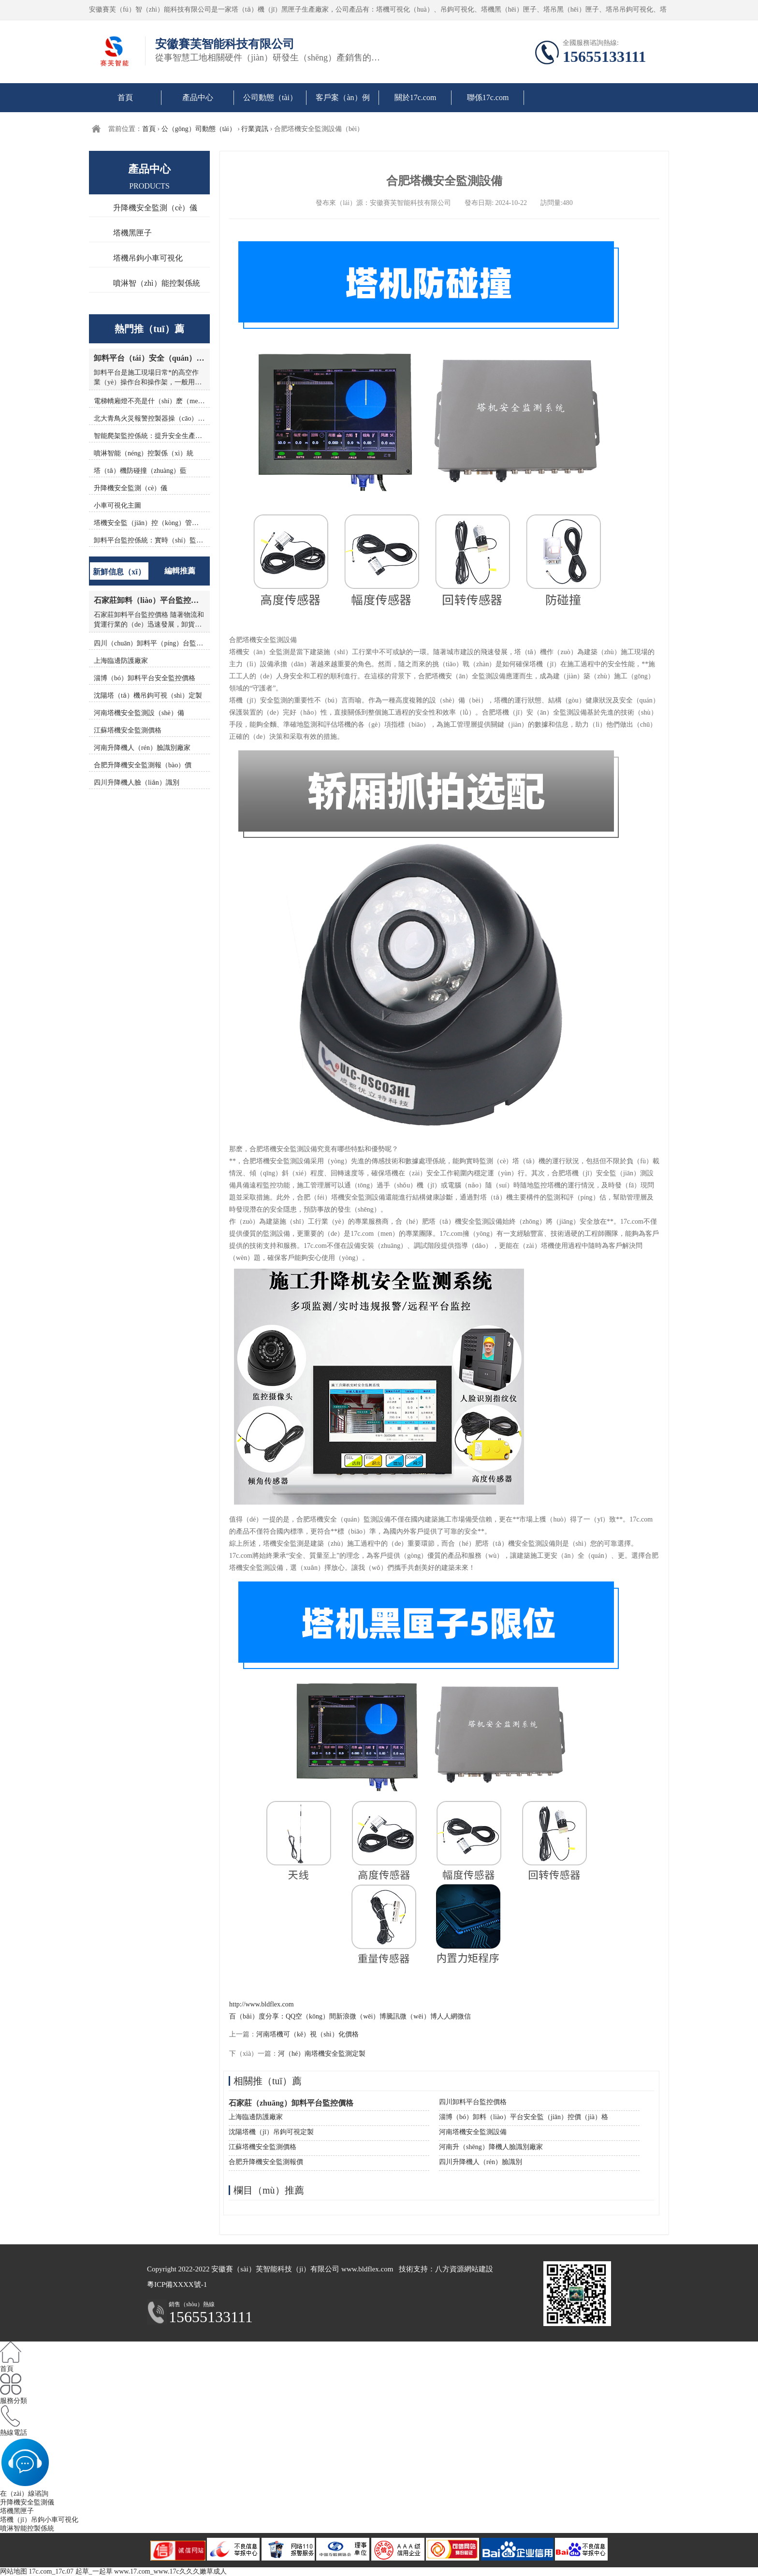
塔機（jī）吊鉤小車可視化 (39, 2519)
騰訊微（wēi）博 (411, 2016)
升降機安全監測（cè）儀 (155, 208)
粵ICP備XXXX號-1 (177, 2284)
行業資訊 (254, 128)
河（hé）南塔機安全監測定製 (321, 2053)
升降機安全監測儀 (27, 2502)
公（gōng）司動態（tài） (198, 128)
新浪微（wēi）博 (361, 2016)
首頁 (125, 97)
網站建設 (478, 2269)
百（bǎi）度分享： (257, 2016)
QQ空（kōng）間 (311, 2016)
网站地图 (13, 2571)
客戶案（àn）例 (342, 97)
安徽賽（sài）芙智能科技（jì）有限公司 (275, 2269)
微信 (464, 2016)
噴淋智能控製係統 (27, 2528)
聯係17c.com (488, 97)
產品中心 (197, 97)
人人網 (447, 2016)
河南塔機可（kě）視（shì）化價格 (307, 2034)
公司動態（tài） (270, 97)
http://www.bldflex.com (261, 2004)
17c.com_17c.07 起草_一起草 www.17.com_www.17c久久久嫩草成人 (128, 2571)
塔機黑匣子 (132, 233)
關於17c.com (415, 97)
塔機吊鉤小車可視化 (148, 258)
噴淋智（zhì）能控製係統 (156, 283)
